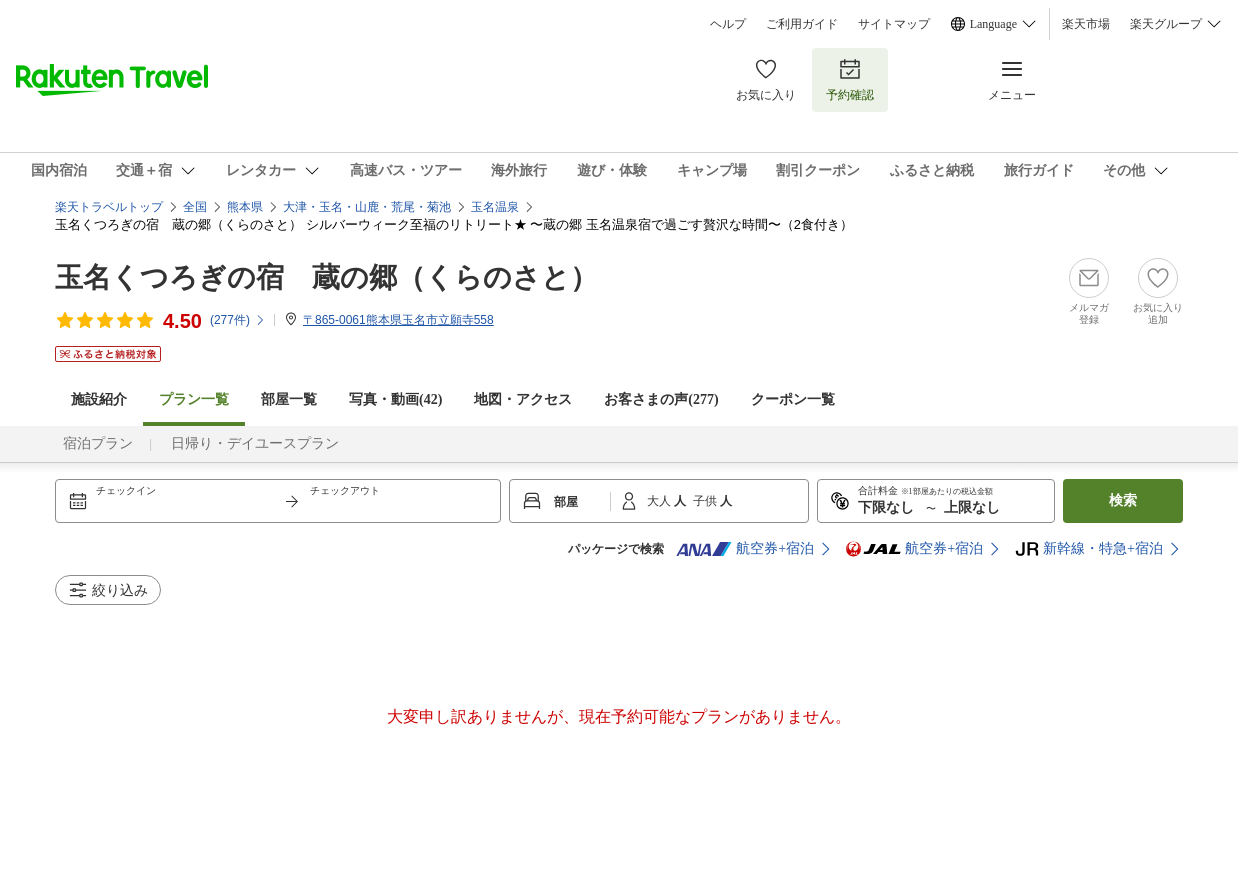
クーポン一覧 (793, 399)
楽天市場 (1086, 24)
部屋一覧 (289, 399)
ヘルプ (728, 24)
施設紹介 (99, 399)
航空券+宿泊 (745, 549)
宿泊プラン (98, 443)
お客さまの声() (661, 399)
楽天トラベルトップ (109, 207)
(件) (238, 320)
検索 (1123, 500)
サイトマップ (894, 24)
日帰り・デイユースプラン (255, 443)
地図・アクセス (523, 399)
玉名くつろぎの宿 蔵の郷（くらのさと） (326, 277)
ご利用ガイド (802, 24)
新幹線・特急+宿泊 (1089, 549)
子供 (706, 501)
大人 (660, 501)
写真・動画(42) (395, 399)
